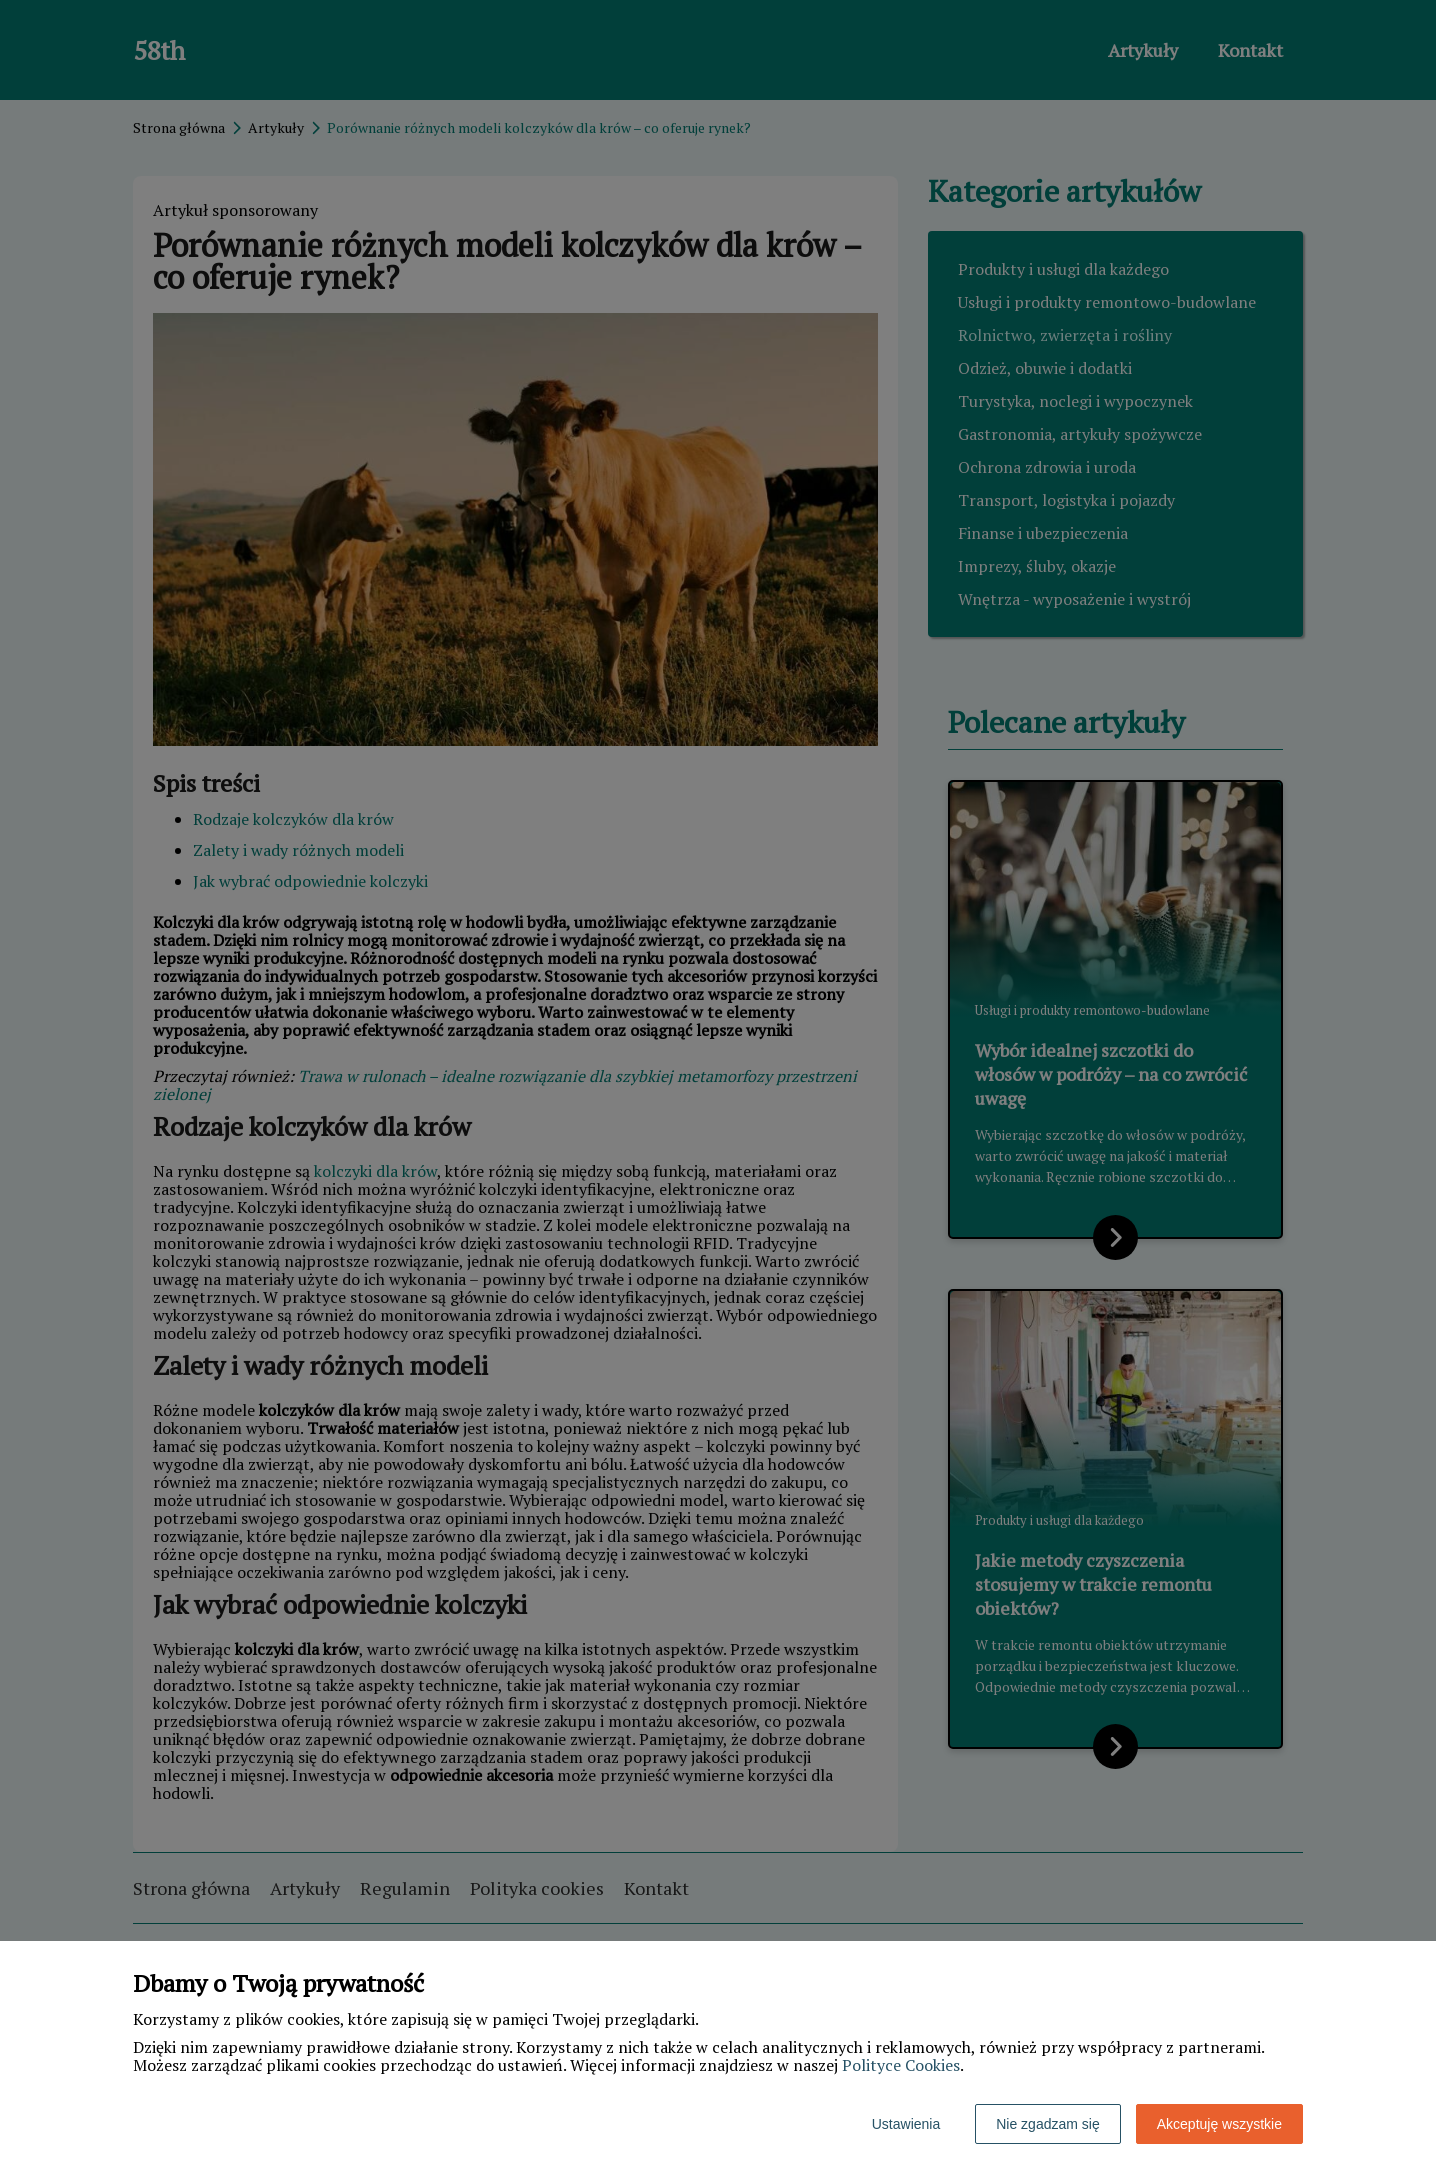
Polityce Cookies (901, 2065)
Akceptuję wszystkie (1219, 2124)
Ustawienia (906, 2124)
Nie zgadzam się (1048, 2124)
